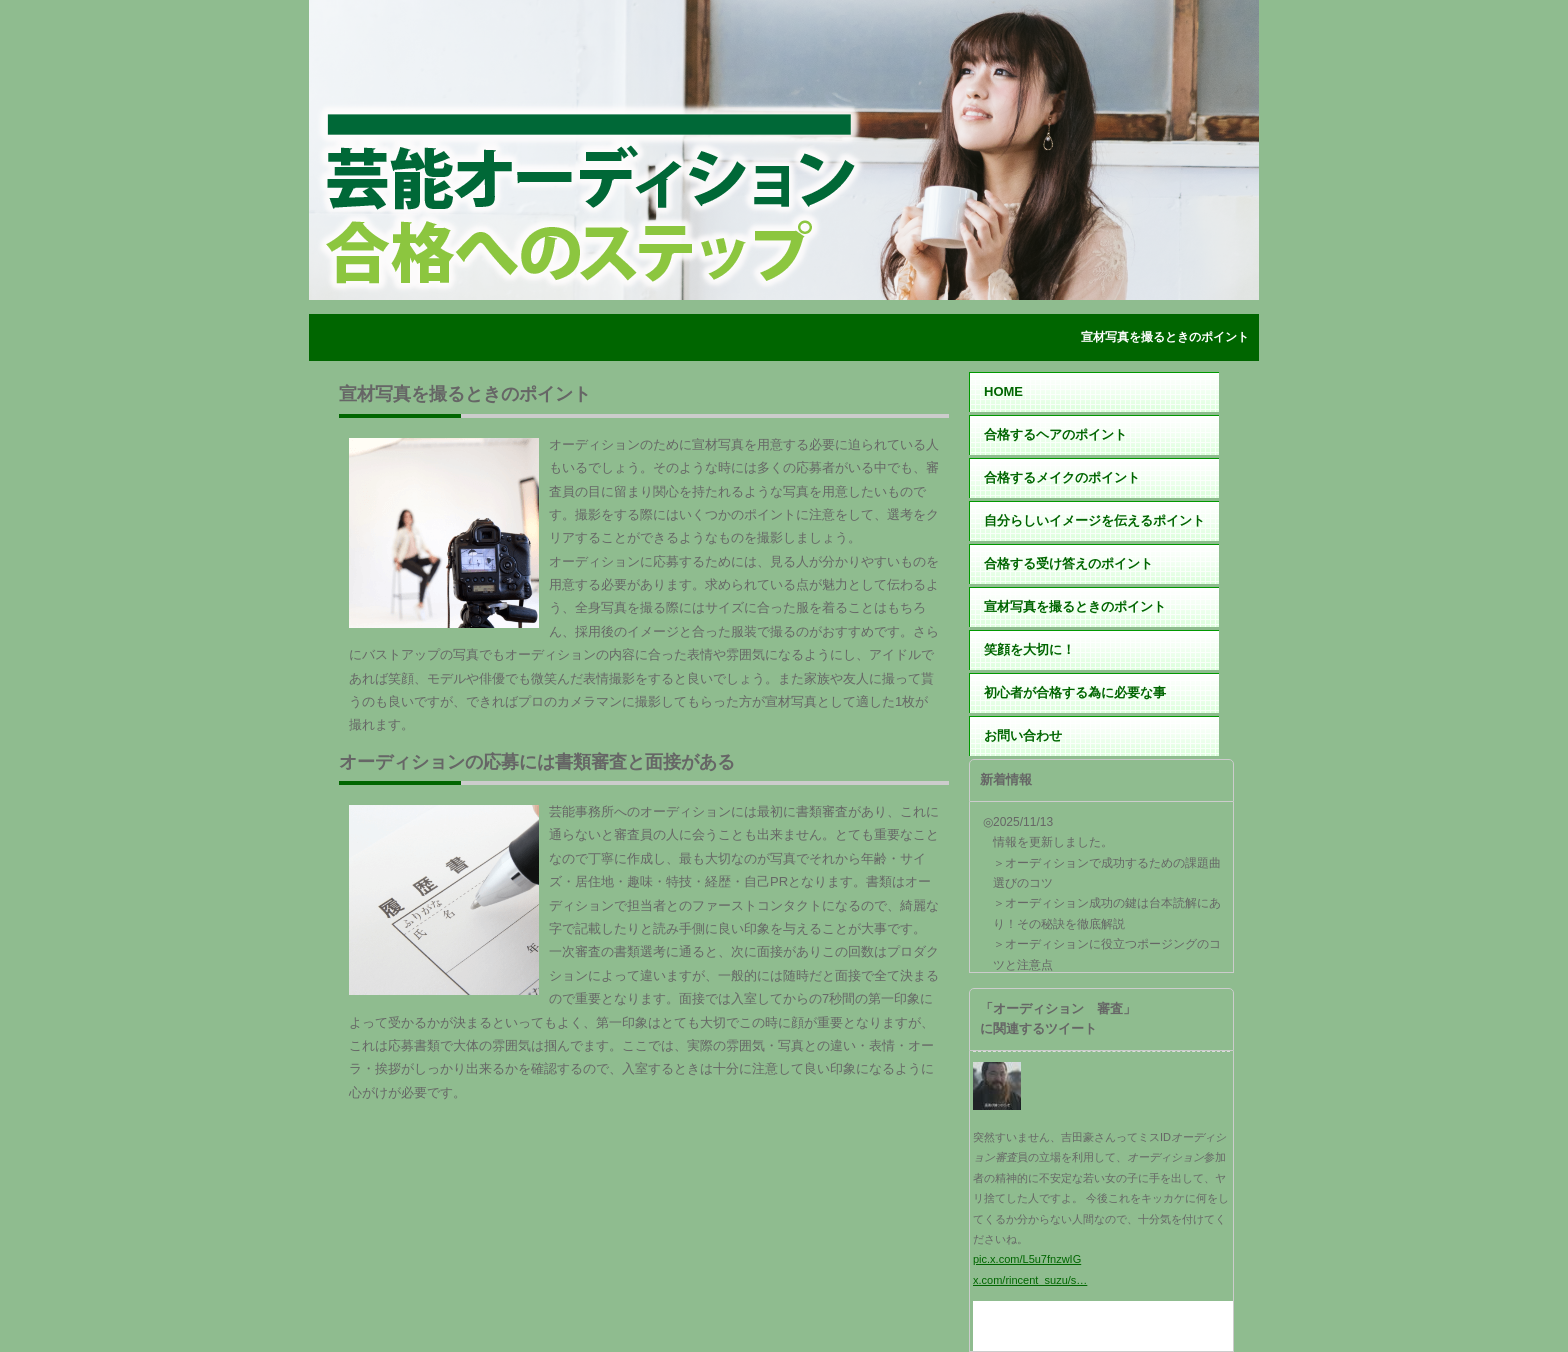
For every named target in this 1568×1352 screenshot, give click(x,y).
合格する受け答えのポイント (1068, 563)
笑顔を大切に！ (1029, 649)
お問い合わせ (1023, 735)
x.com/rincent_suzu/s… (1030, 1280)
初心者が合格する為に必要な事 (1075, 692)
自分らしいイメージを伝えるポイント (1094, 520)
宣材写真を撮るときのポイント (1075, 606)
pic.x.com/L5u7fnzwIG (1027, 1259)
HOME (1003, 391)
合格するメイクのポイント (1062, 477)
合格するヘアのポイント (1055, 434)
